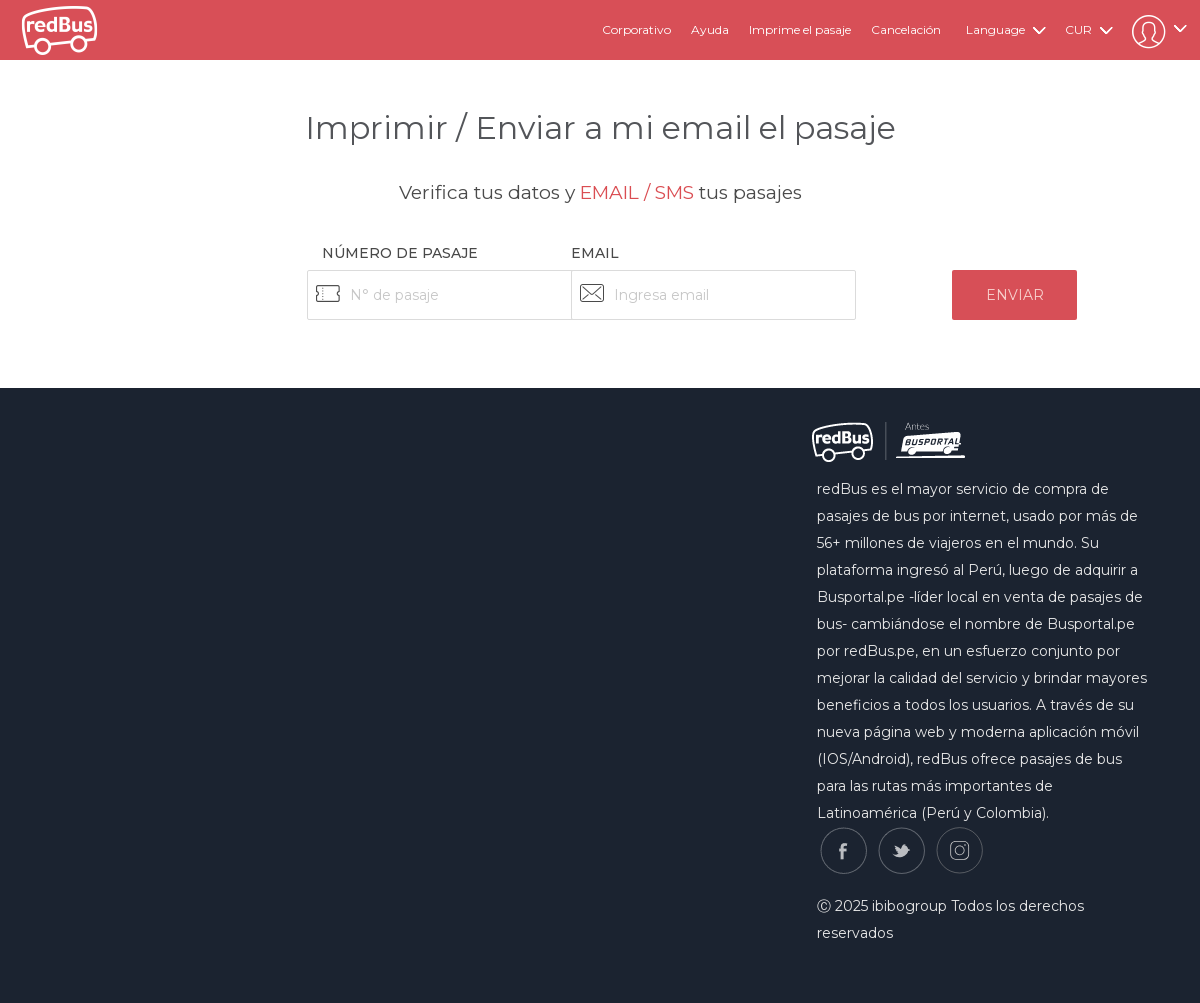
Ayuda (710, 29)
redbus (59, 30)
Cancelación (906, 29)
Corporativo (636, 29)
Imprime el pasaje (800, 29)
